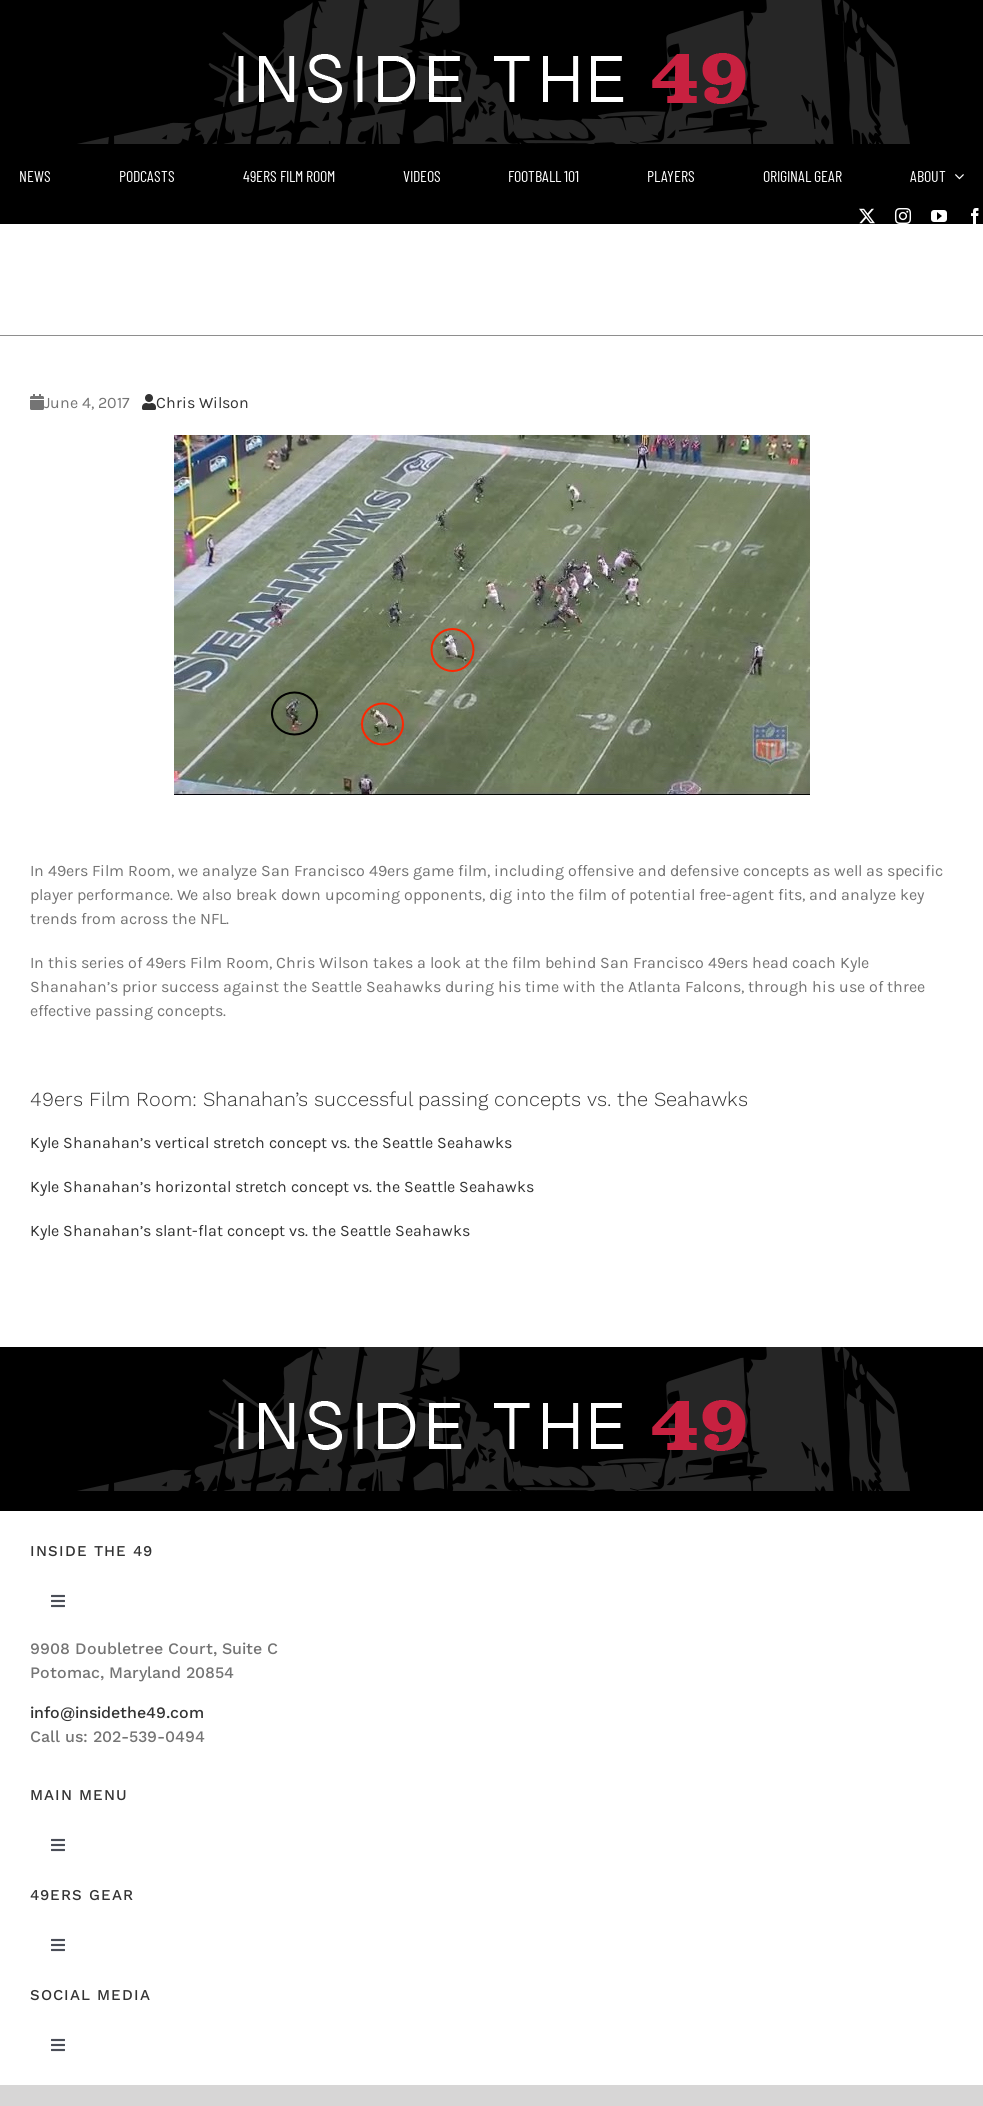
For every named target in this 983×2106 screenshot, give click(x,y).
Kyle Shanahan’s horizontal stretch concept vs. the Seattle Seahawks (282, 1186)
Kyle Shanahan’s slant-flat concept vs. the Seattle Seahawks (250, 1230)
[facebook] (975, 216)
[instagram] (903, 216)
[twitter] (867, 216)
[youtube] (939, 216)
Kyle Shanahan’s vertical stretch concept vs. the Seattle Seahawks (271, 1142)
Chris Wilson (195, 402)
